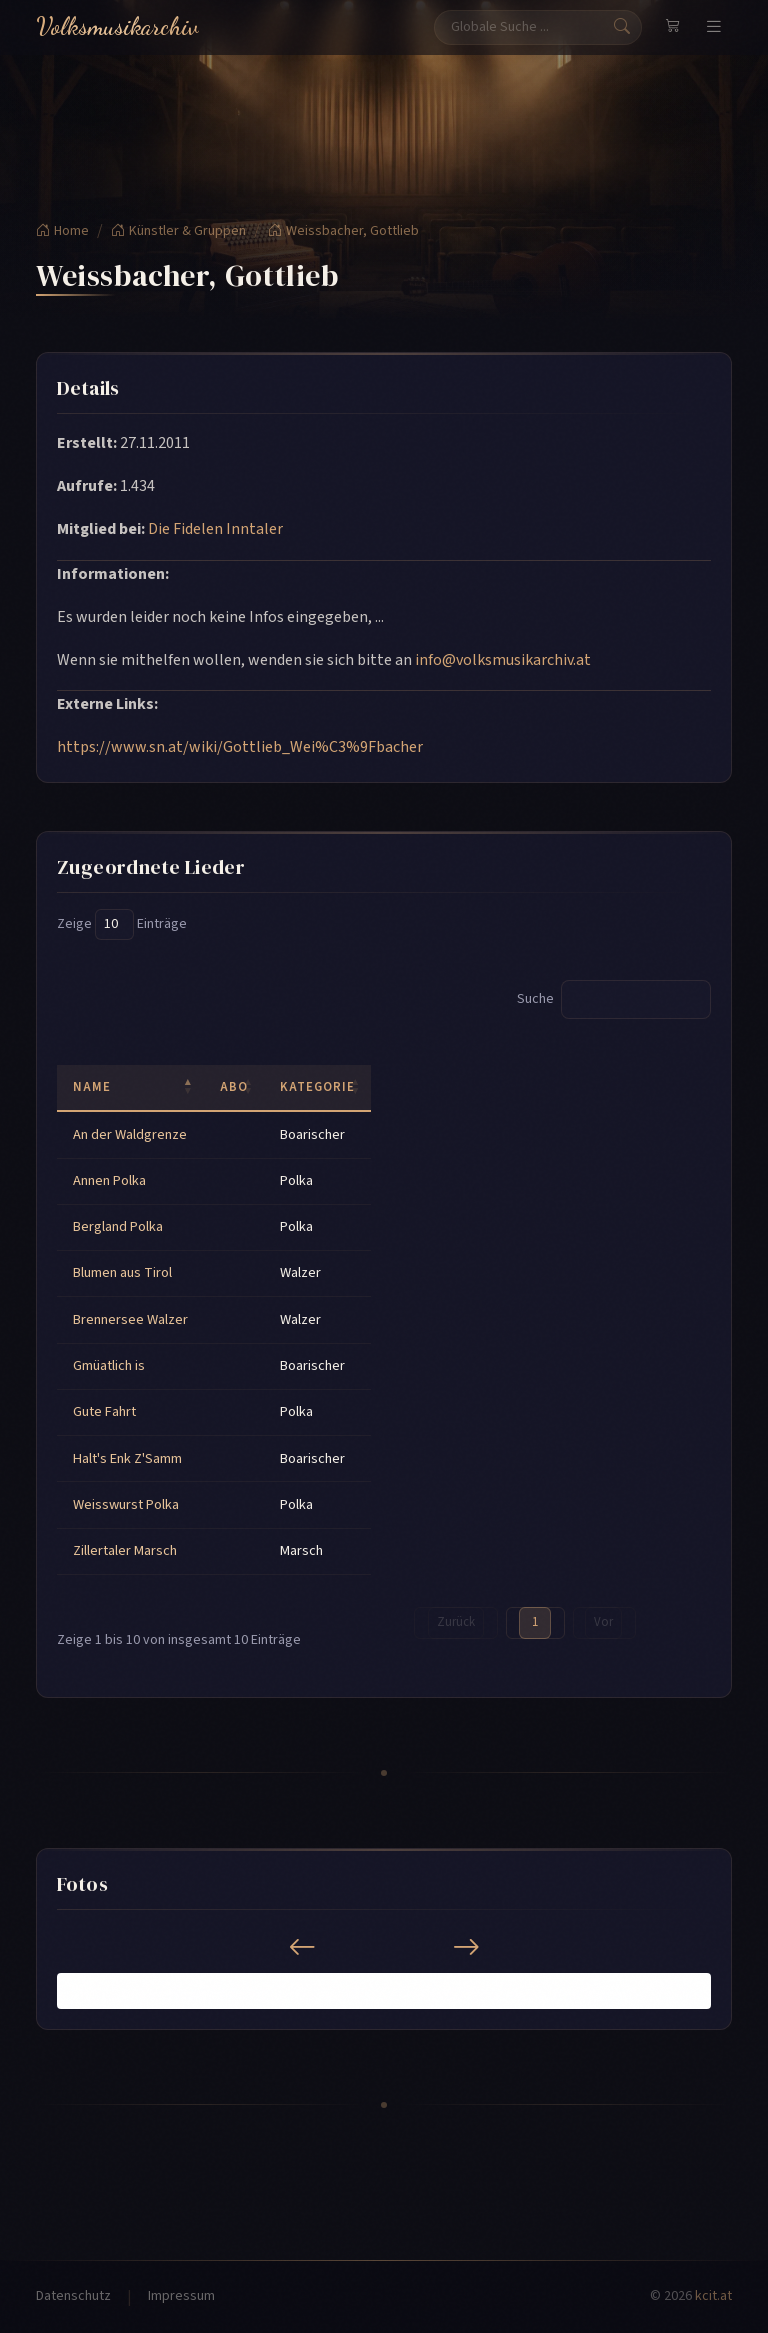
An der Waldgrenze (130, 1134)
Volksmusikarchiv (117, 26)
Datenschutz (73, 2296)
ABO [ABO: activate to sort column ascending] (234, 1087)
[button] (69, 1990)
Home (62, 231)
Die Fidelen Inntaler (215, 529)
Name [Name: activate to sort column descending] (92, 1087)
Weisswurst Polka (126, 1504)
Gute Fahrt (104, 1411)
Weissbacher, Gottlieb (343, 231)
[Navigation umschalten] (714, 27)
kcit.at (713, 2296)
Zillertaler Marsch (125, 1550)
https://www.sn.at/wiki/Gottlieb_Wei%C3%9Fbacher (240, 747)
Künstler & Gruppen (178, 231)
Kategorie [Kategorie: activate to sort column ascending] (317, 1087)
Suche (614, 999)
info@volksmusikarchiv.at (503, 660)
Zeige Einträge (122, 924)
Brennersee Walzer (130, 1319)
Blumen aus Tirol (122, 1272)
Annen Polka (109, 1180)
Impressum (181, 2296)
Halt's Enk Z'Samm (127, 1458)
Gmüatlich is (109, 1365)
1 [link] (535, 1622)
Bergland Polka (118, 1226)
